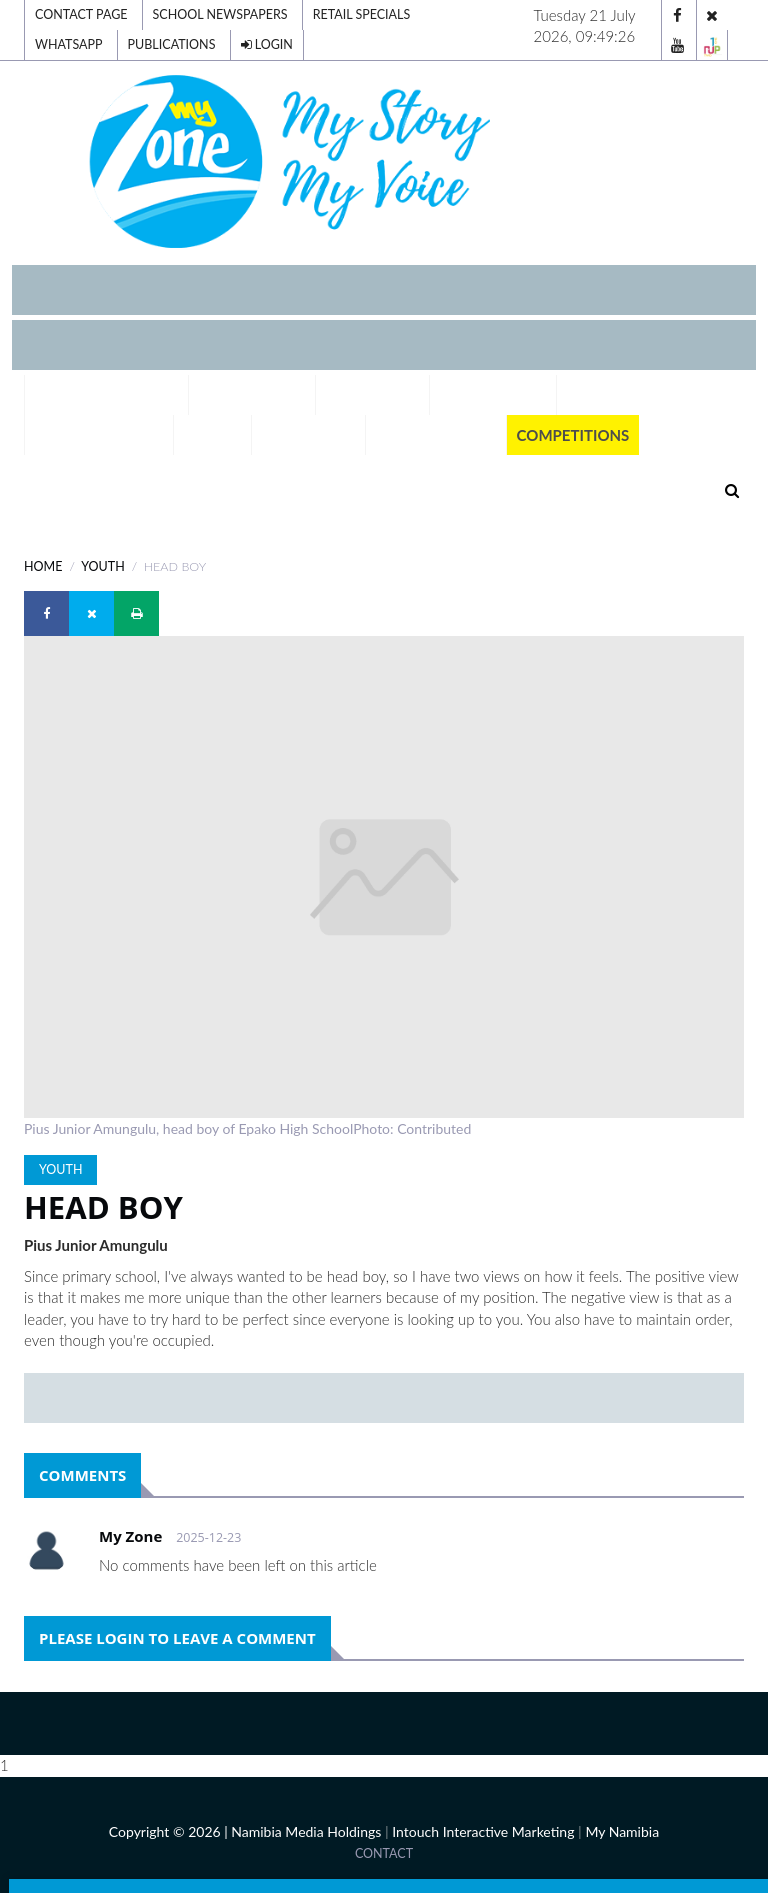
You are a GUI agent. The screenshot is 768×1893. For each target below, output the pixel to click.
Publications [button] (435, 435)
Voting (212, 435)
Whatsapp (69, 44)
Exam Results (252, 395)
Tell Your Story (99, 435)
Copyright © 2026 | (170, 1831)
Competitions (573, 435)
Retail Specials (362, 14)
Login (267, 44)
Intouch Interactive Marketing (483, 1831)
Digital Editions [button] (106, 395)
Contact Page (81, 14)
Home (43, 566)
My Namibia (622, 1831)
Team (588, 395)
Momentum (309, 435)
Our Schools (493, 395)
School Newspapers (220, 14)
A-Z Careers (372, 395)
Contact (384, 1853)
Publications (172, 44)
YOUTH (102, 566)
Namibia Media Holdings (306, 1831)
